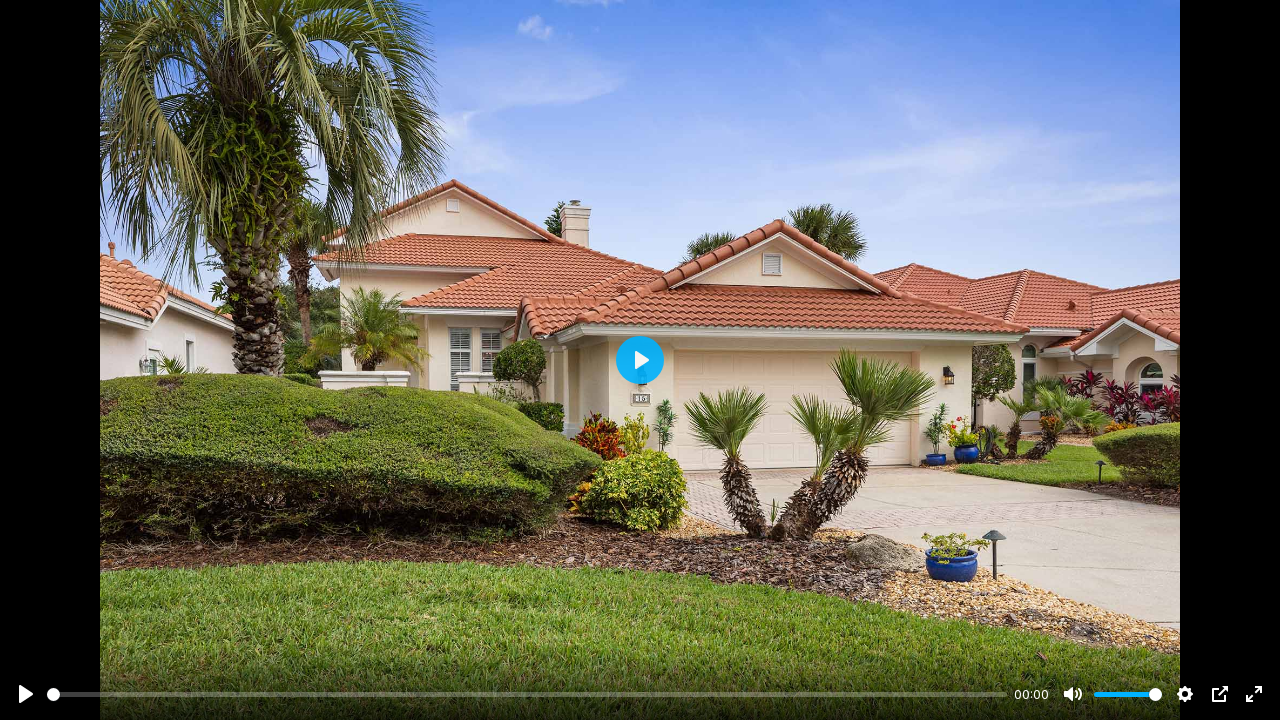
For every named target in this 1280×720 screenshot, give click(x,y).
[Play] (26, 694)
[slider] (527, 694)
